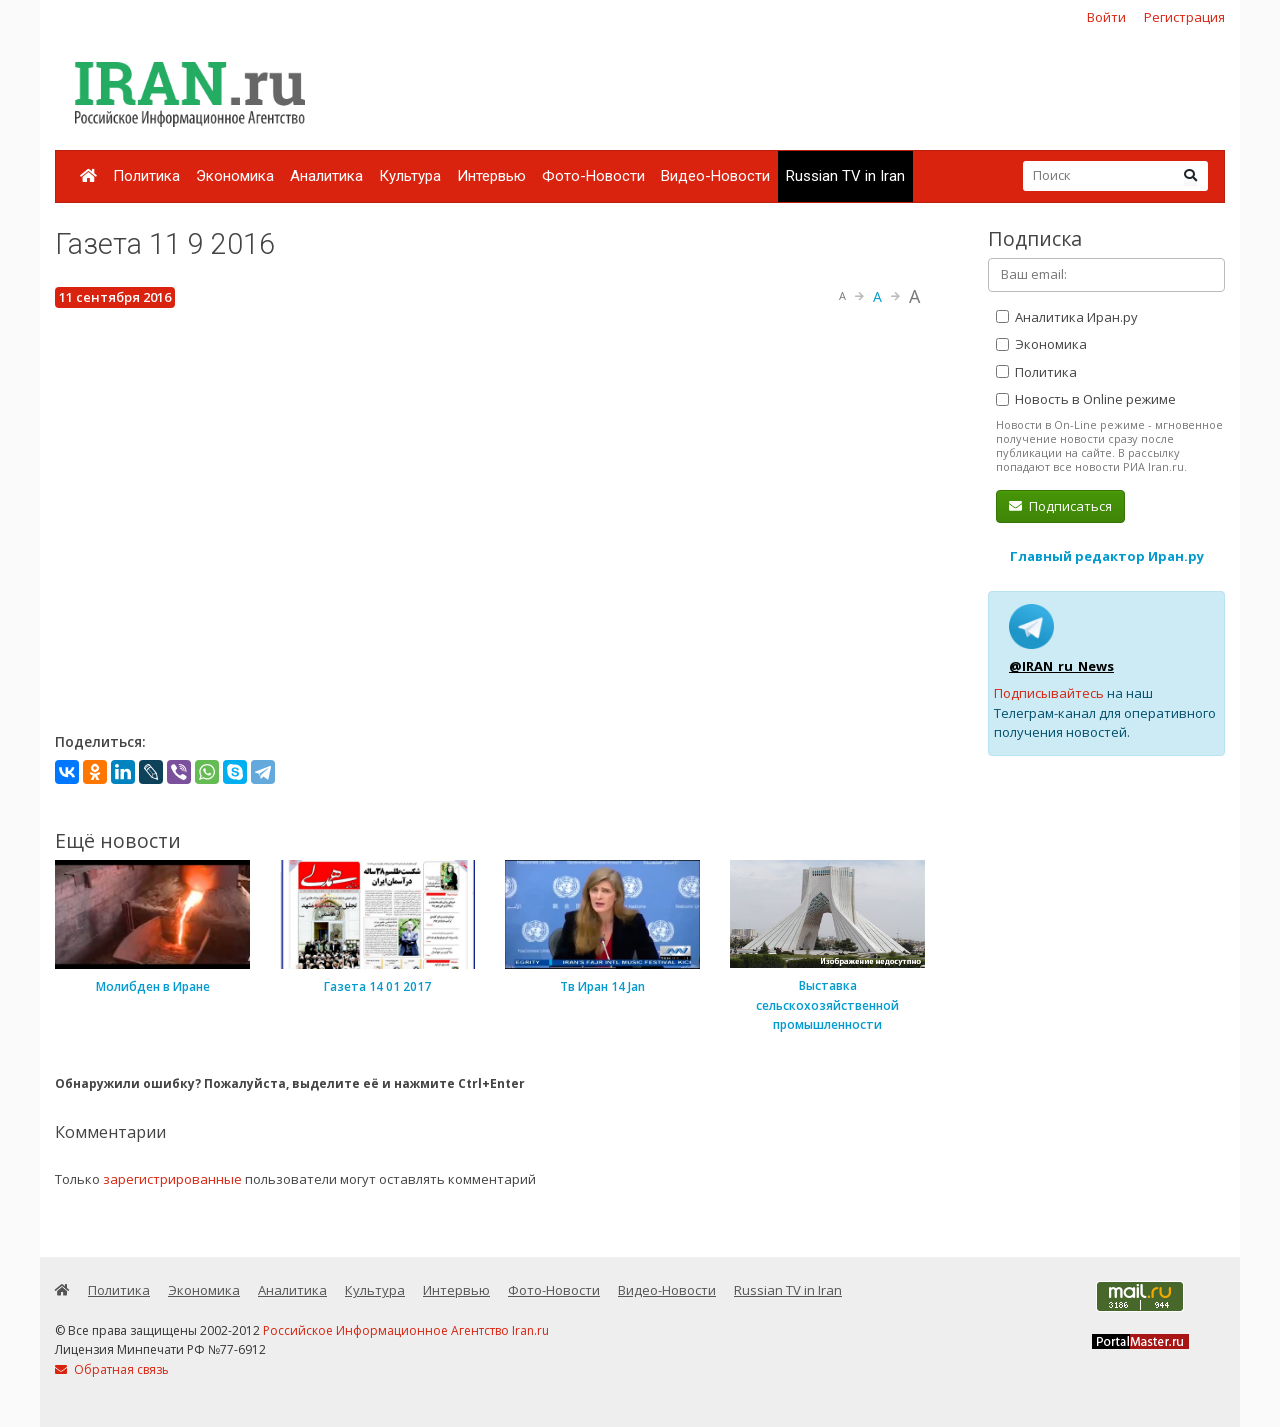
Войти (1106, 17)
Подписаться (1060, 506)
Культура (410, 176)
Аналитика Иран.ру (1067, 317)
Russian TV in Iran (845, 176)
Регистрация (1184, 17)
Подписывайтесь (1049, 693)
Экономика (235, 176)
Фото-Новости (593, 176)
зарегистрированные (172, 1179)
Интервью (491, 176)
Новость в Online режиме (1086, 399)
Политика (146, 176)
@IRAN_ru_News (1061, 666)
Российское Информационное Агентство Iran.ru (406, 1330)
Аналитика (326, 176)
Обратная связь (112, 1369)
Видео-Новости (715, 176)
